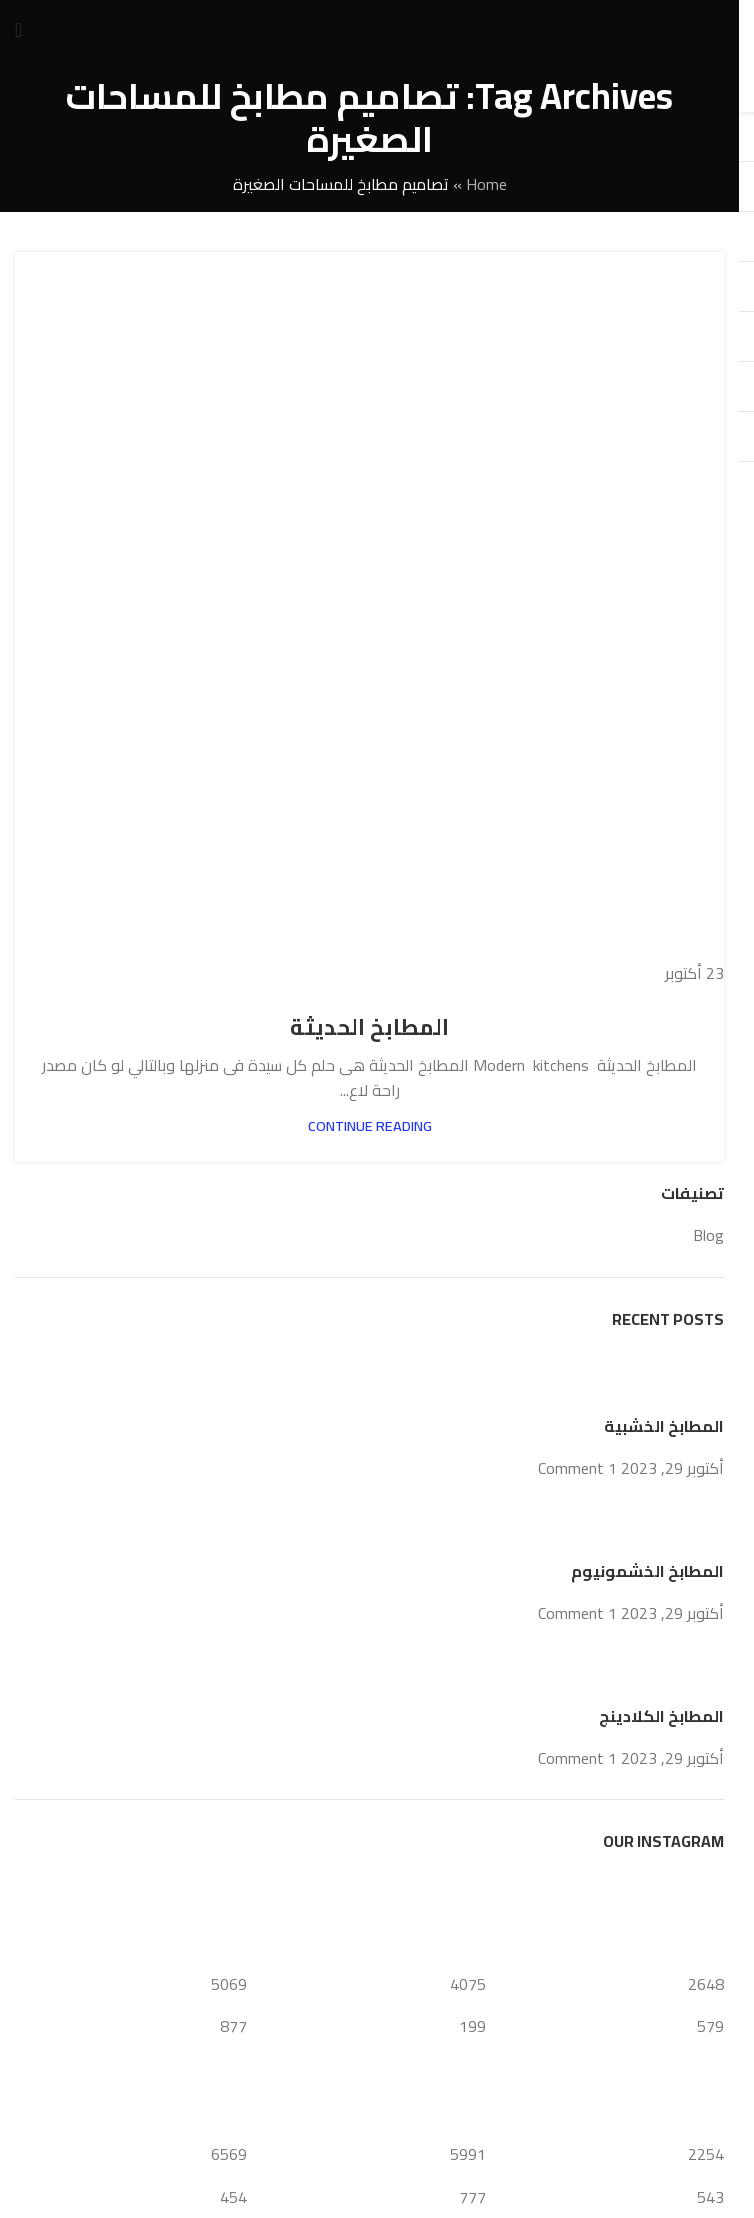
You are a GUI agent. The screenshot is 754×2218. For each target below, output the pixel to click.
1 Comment (577, 1468)
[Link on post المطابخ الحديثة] (369, 619)
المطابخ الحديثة (369, 1027)
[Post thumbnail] (686, 1380)
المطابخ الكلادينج (661, 1716)
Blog (708, 1235)
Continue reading (370, 1125)
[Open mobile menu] (18, 30)
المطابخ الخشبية (664, 1426)
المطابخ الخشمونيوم (647, 1571)
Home (486, 184)
